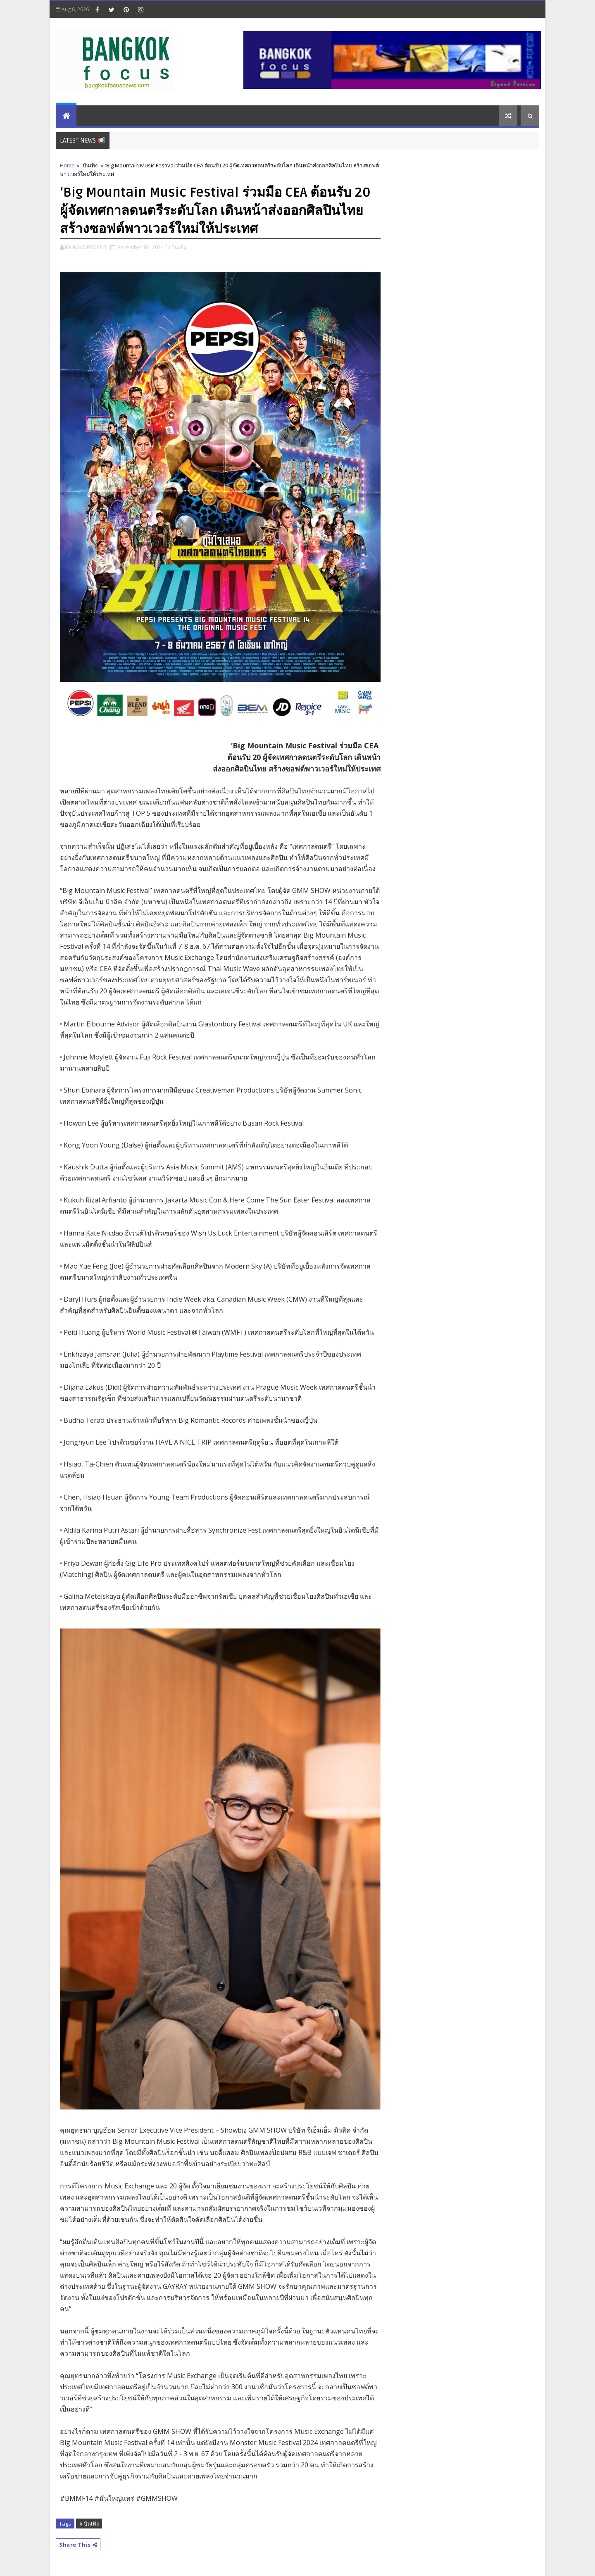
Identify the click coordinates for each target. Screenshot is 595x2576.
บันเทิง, (179, 247)
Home (67, 165)
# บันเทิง (89, 2523)
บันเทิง (90, 165)
